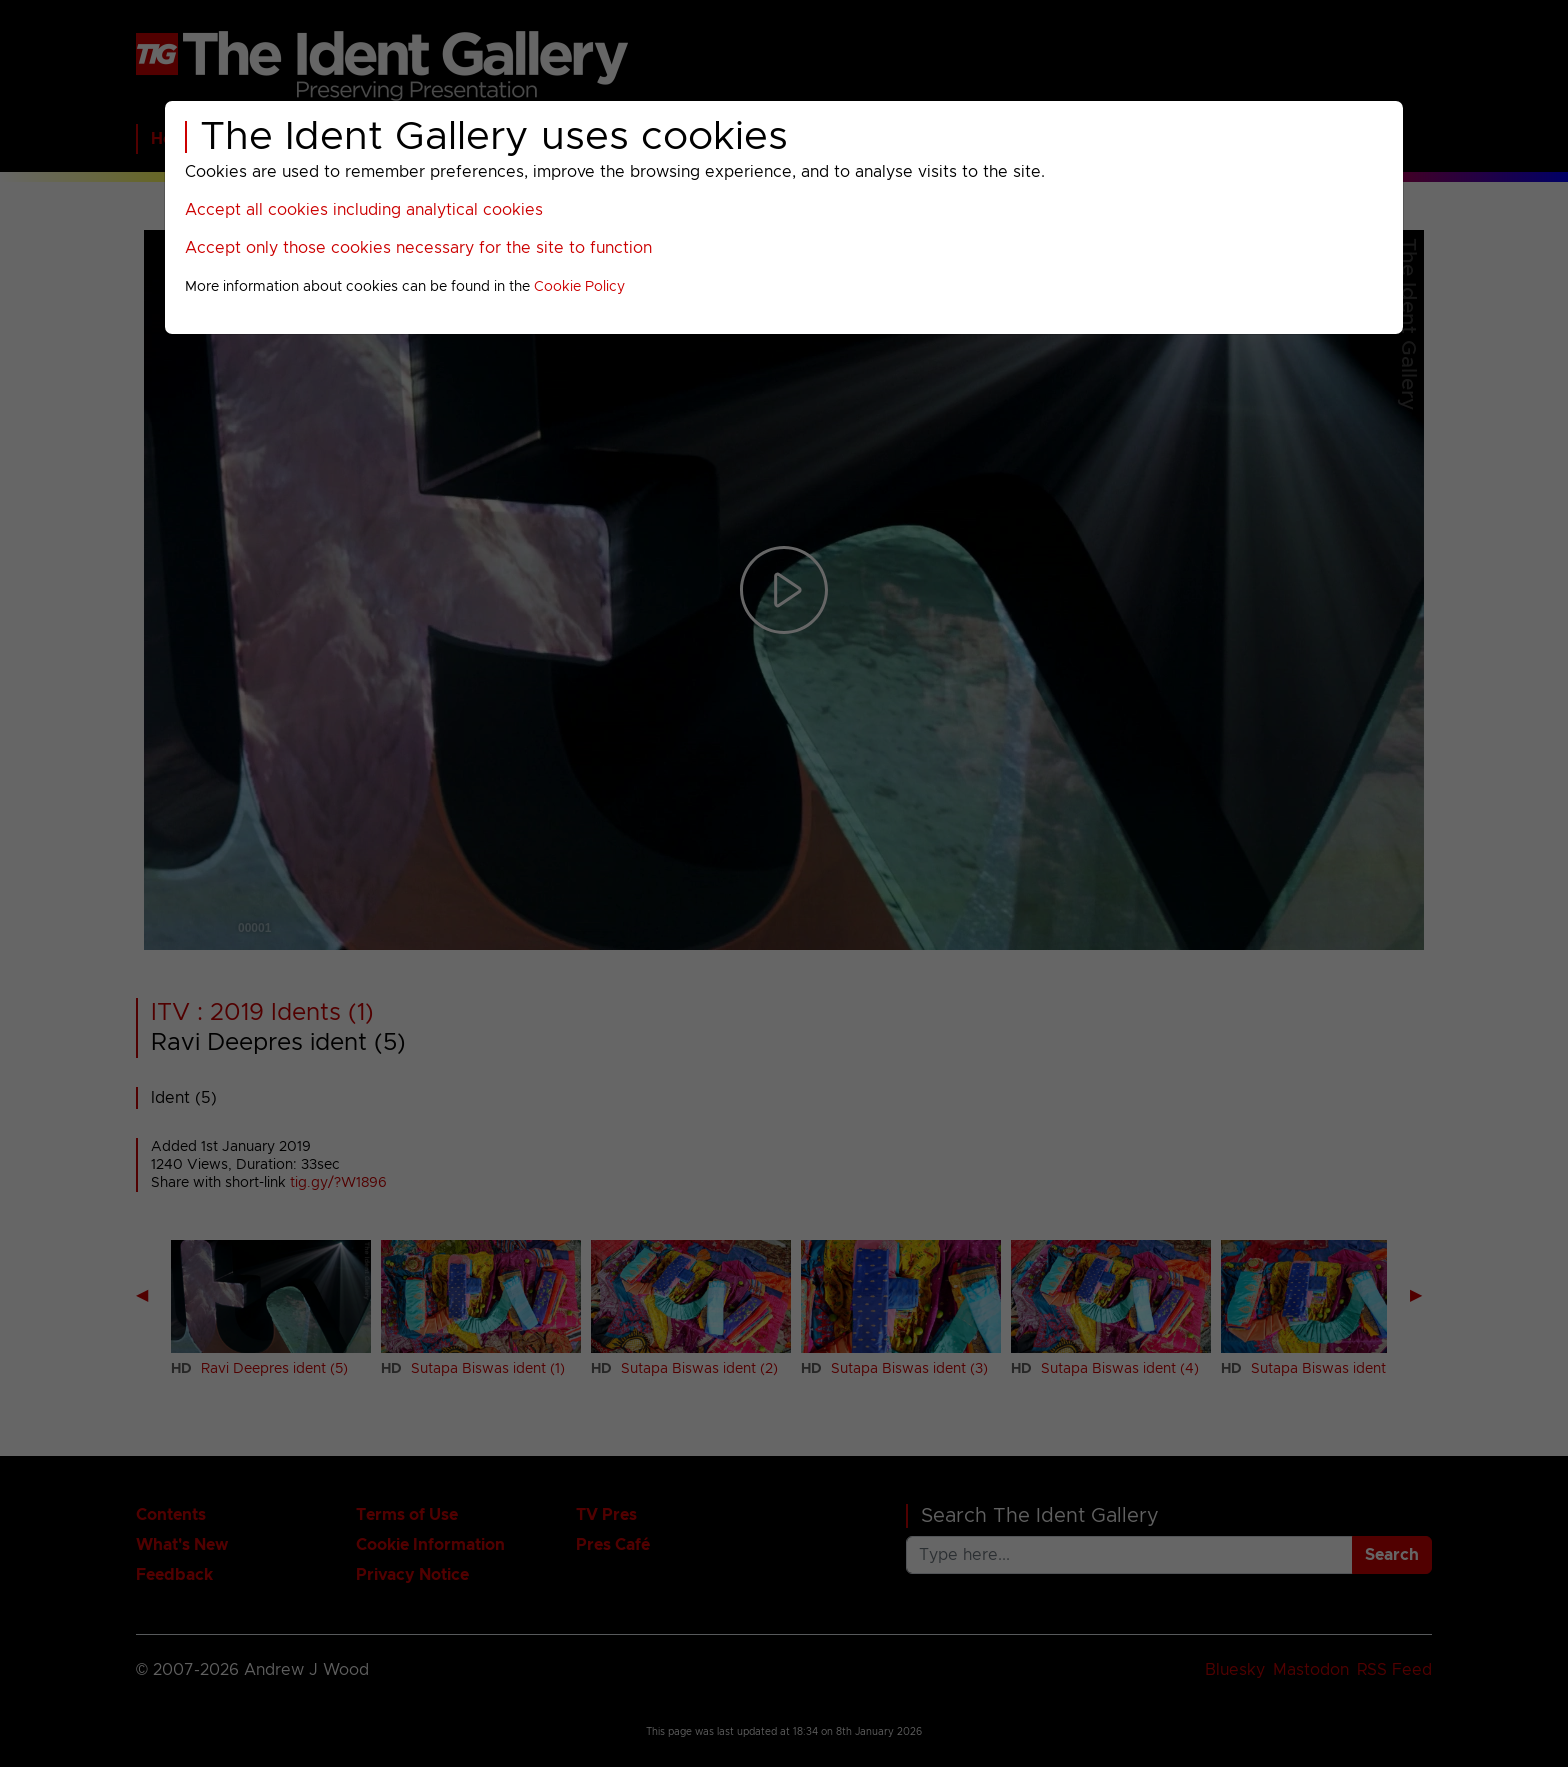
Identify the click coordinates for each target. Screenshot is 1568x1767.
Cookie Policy (579, 287)
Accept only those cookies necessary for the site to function (418, 248)
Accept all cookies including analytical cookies (364, 210)
